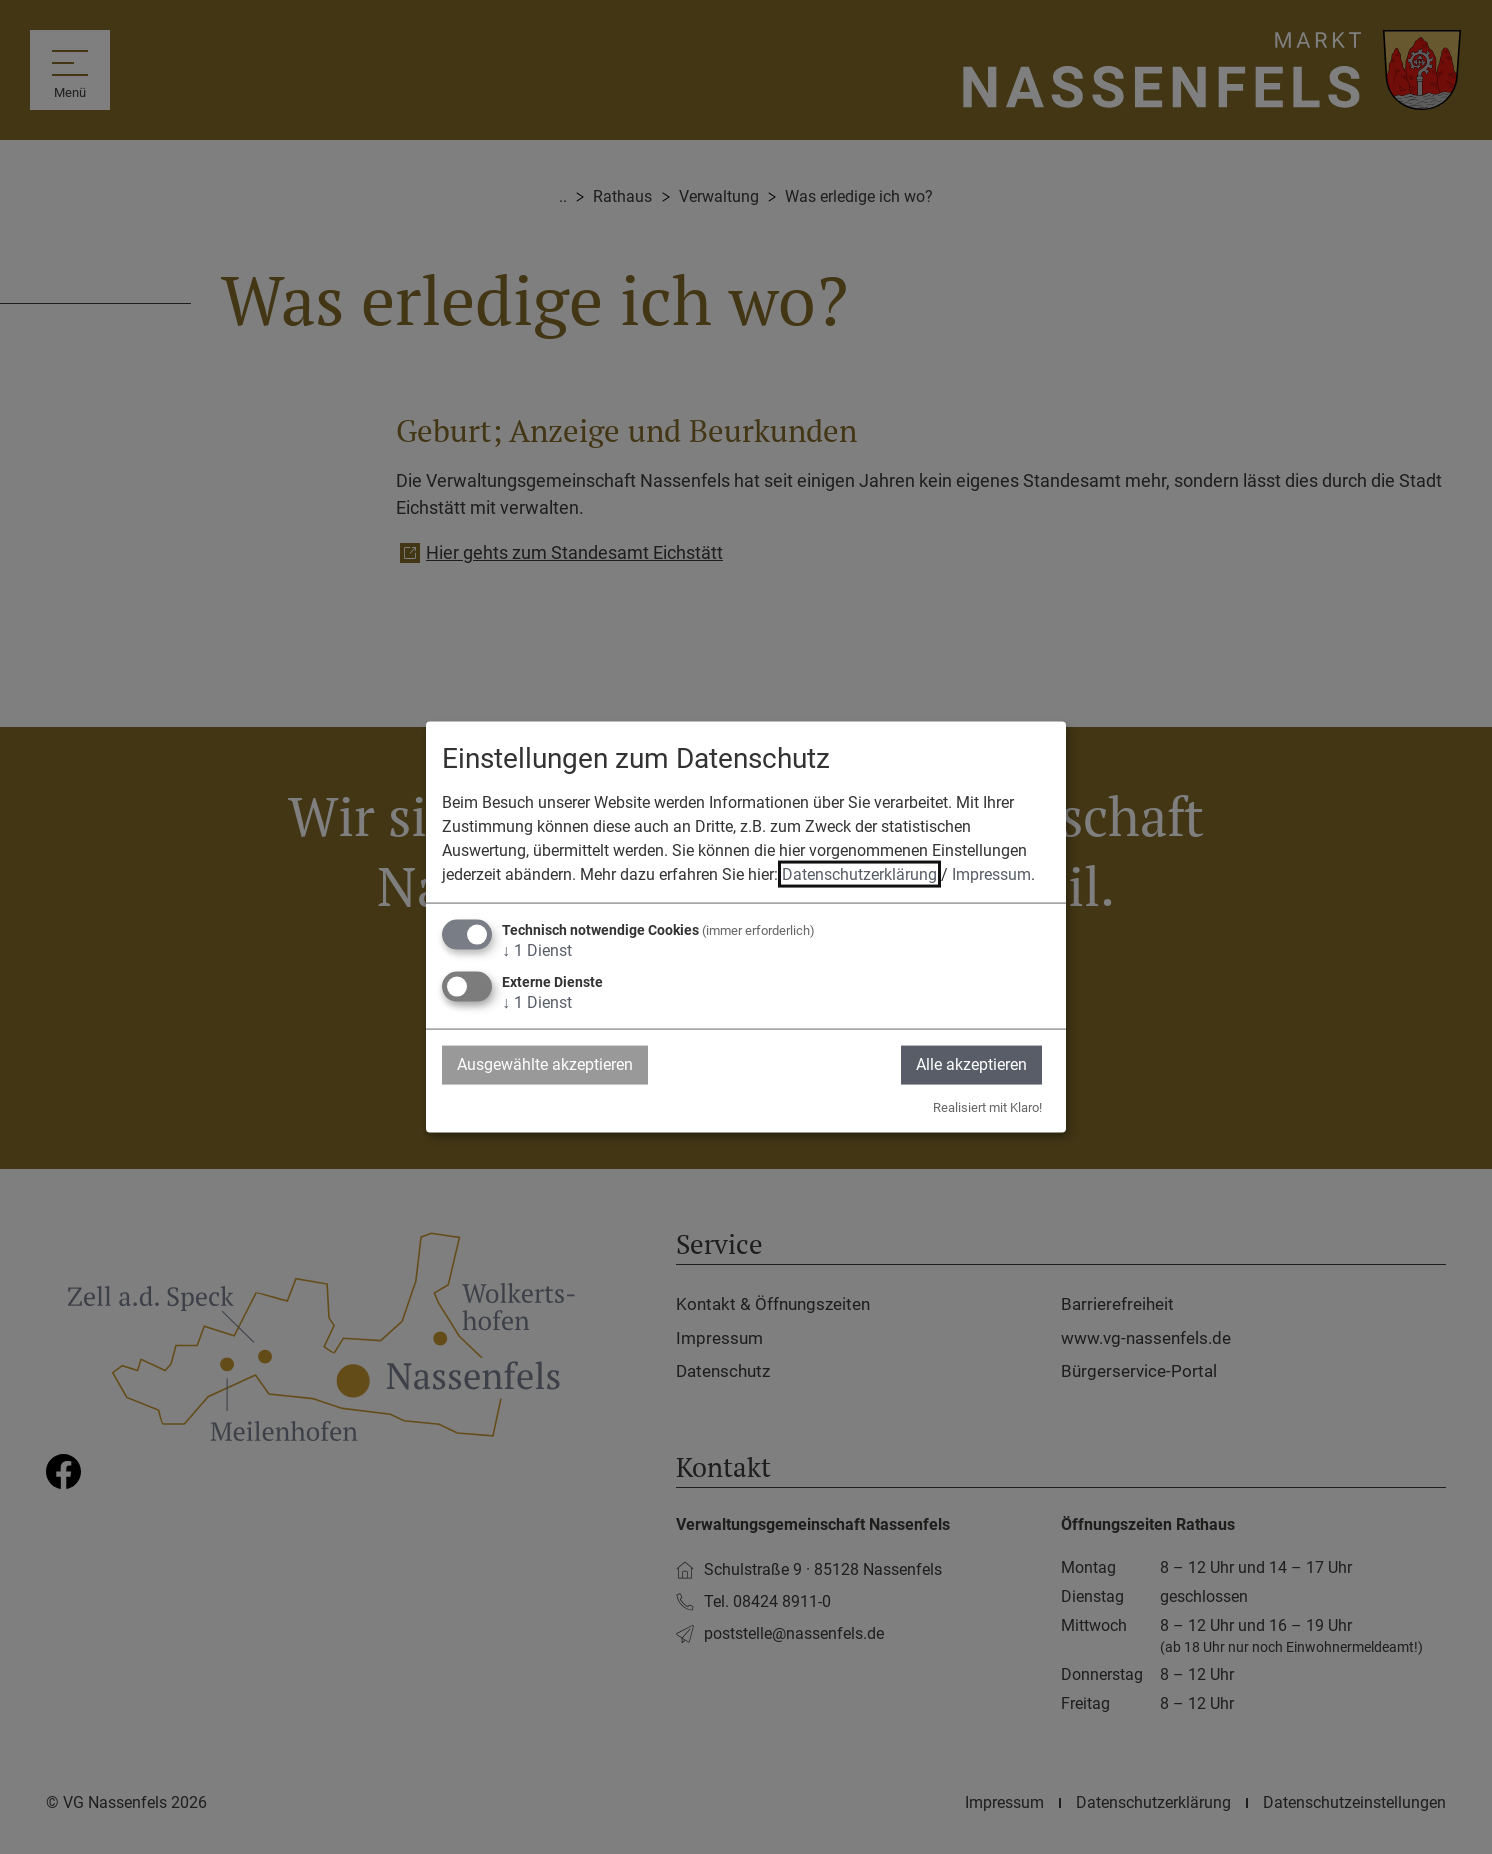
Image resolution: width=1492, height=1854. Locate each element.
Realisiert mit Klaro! (987, 1106)
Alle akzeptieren (971, 1064)
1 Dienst (537, 950)
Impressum (991, 874)
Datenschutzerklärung (859, 874)
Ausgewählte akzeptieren (545, 1064)
